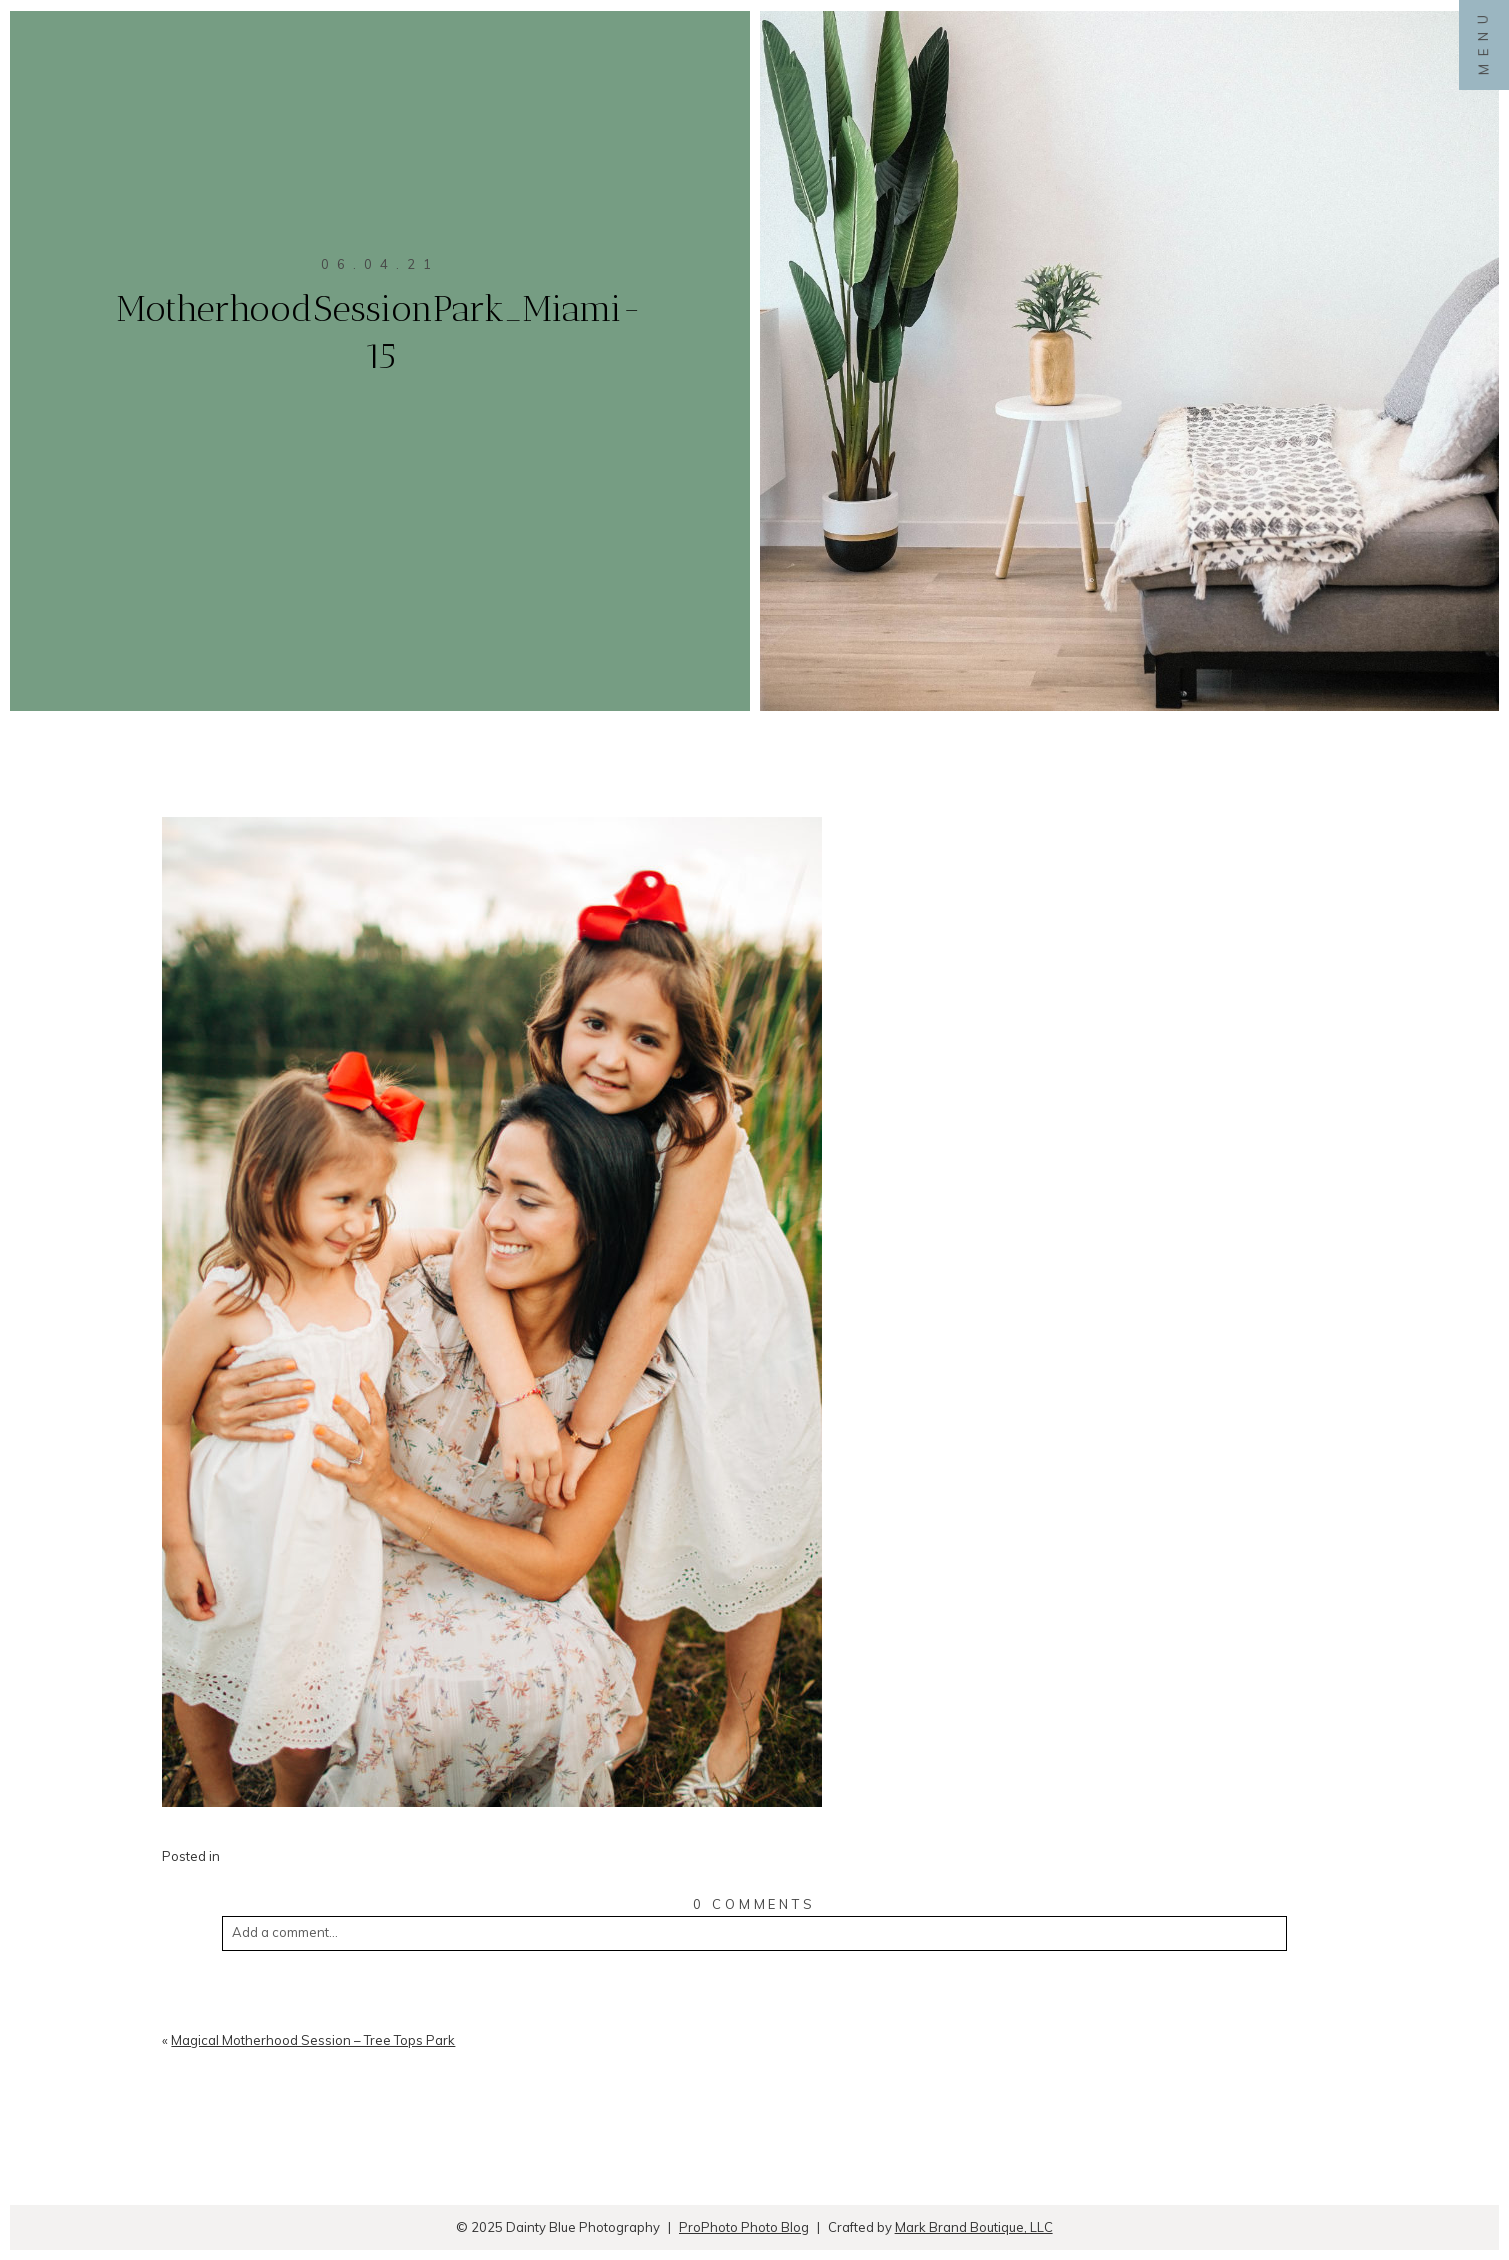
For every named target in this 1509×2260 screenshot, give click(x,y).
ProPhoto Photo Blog (744, 2227)
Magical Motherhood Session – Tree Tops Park (313, 2040)
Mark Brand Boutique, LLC (974, 2227)
